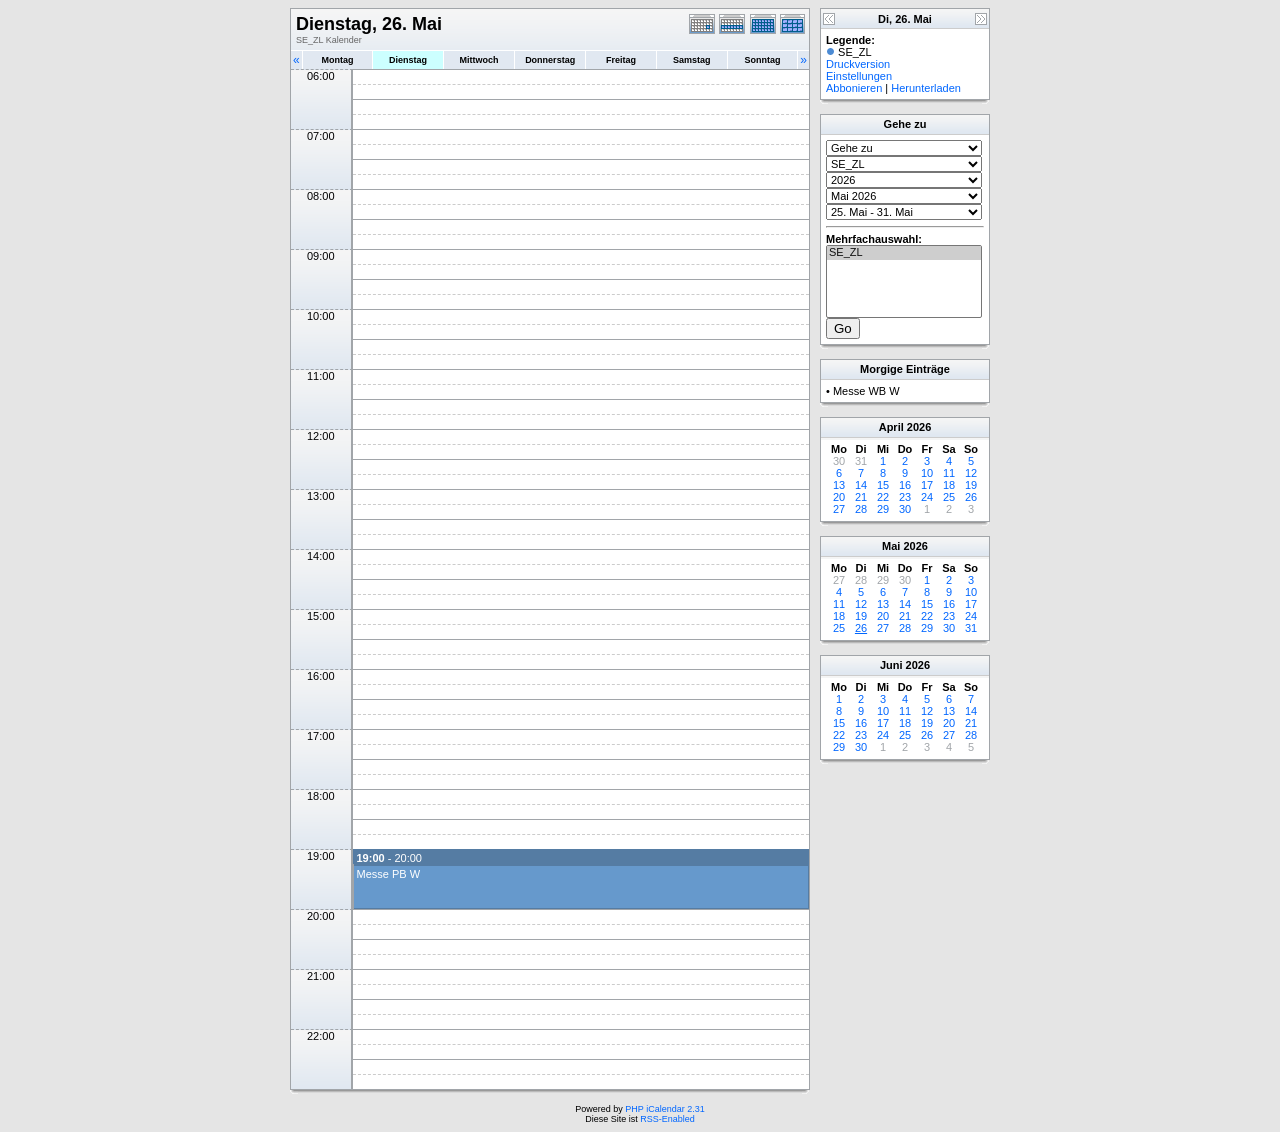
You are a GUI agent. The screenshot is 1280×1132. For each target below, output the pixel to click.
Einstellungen (859, 76)
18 (949, 485)
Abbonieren (854, 88)
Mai (891, 546)
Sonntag (762, 60)
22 (883, 497)
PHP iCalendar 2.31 (664, 1109)
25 (949, 497)
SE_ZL (904, 253)
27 (839, 509)
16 (905, 485)
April (891, 427)
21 (861, 497)
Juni (891, 665)
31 (971, 628)
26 (971, 497)
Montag (337, 60)
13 (839, 485)
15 (883, 485)
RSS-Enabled (667, 1119)
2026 (919, 427)
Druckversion (858, 64)
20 (839, 497)
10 (927, 473)
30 (905, 509)
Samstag (692, 60)
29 (883, 509)
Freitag (621, 60)
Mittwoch (478, 60)
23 (905, 497)
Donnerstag (550, 60)
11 (949, 473)
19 (971, 485)
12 (971, 473)
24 (927, 497)
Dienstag (408, 60)
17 (927, 485)
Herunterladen (926, 88)
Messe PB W (388, 874)
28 (861, 509)
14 (861, 485)
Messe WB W (866, 391)
